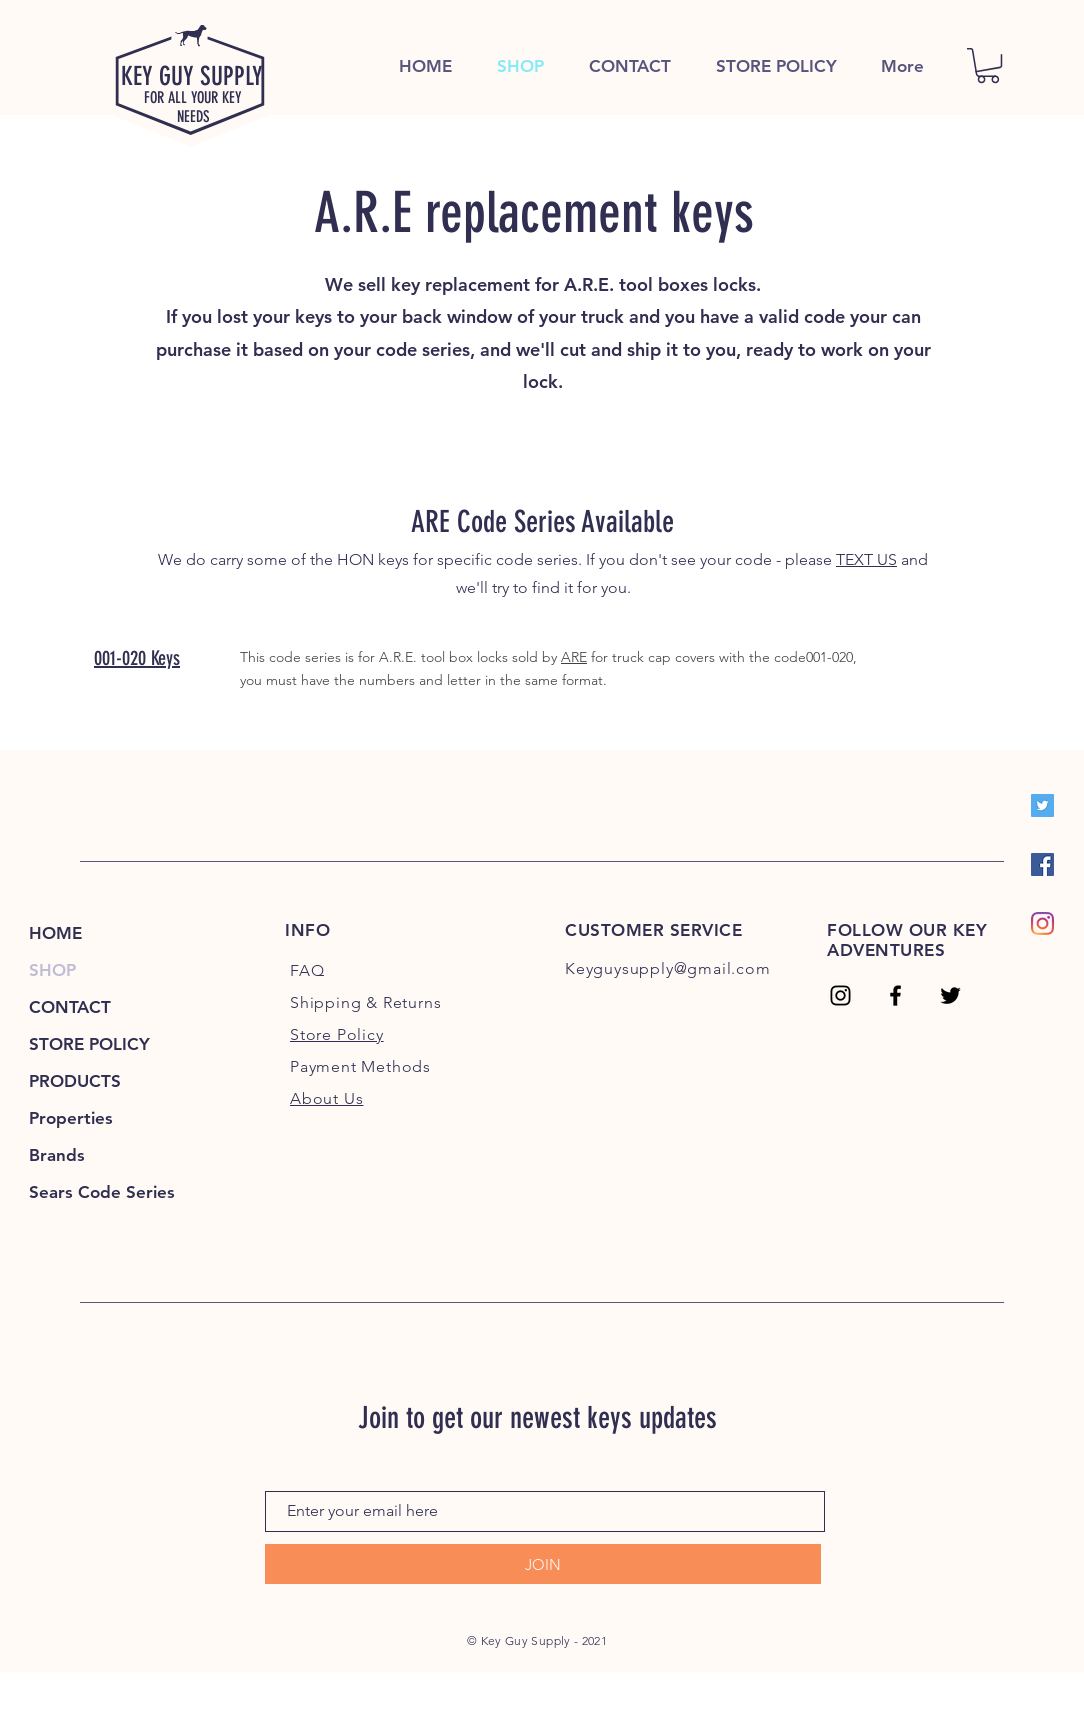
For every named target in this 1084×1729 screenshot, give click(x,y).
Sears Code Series (102, 1192)
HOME (55, 933)
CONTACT (70, 1007)
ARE (574, 657)
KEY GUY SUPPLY (192, 76)
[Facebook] (1042, 864)
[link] (988, 65)
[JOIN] (543, 1564)
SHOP (52, 970)
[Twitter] (1042, 805)
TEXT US (866, 559)
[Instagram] (1042, 923)
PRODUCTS (75, 1081)
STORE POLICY (89, 1044)
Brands (57, 1155)
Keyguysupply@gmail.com (668, 968)
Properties (71, 1118)
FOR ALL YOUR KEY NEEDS (193, 107)
